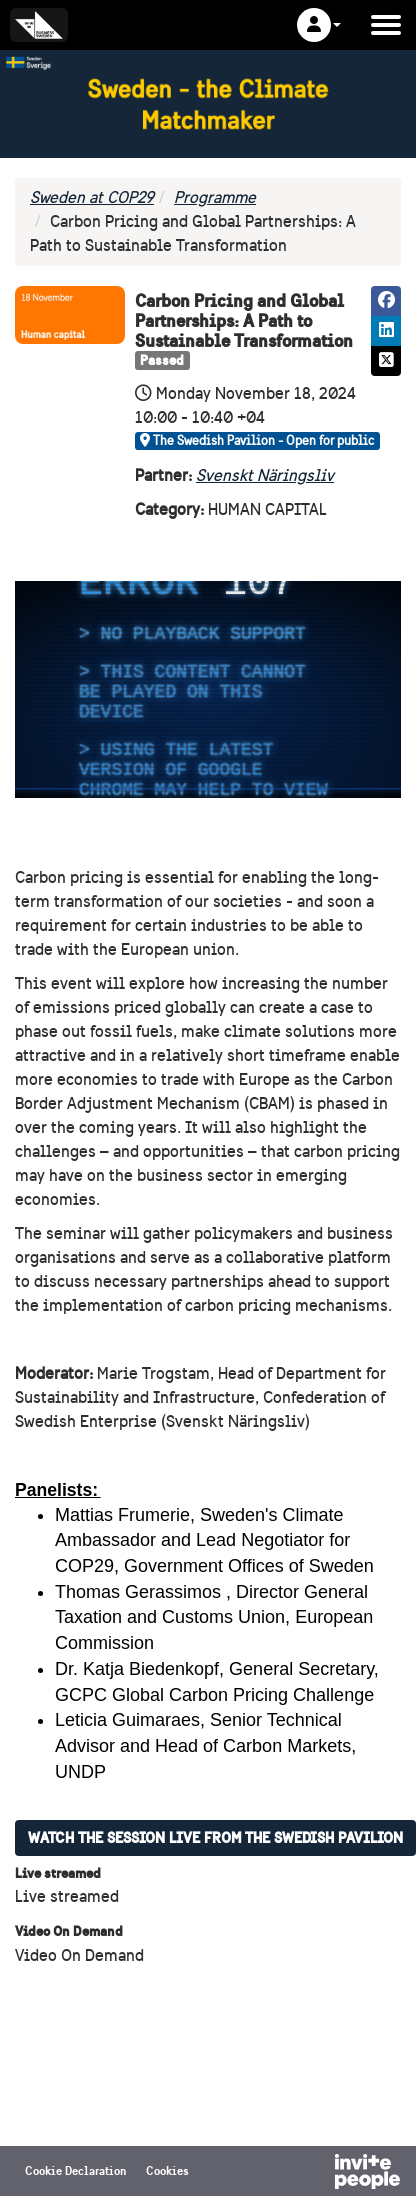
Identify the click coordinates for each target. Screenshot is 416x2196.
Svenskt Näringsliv (265, 475)
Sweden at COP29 (92, 197)
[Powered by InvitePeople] (315, 2174)
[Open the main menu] (386, 25)
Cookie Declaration (75, 2170)
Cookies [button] (167, 2170)
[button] (319, 25)
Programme (215, 197)
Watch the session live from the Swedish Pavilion (215, 1837)
